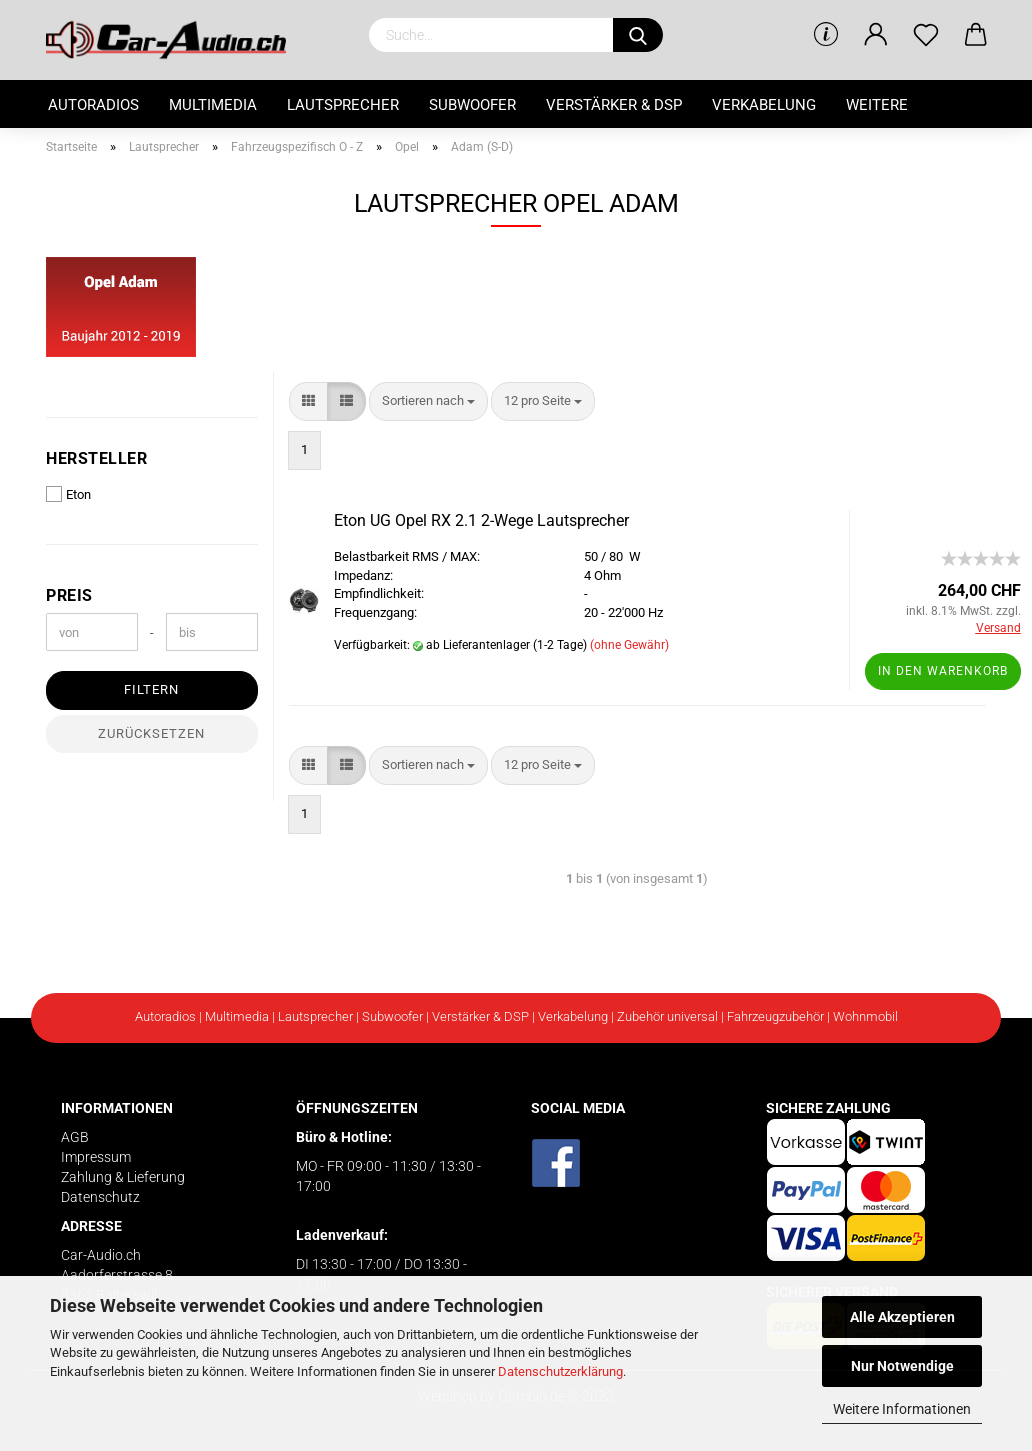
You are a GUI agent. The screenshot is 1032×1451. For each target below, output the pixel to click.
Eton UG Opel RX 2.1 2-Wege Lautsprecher (481, 520)
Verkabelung (764, 105)
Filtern (151, 689)
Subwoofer (472, 105)
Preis (69, 595)
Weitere (877, 105)
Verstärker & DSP (614, 105)
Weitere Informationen (902, 1409)
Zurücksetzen (151, 733)
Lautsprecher (343, 105)
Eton (68, 494)
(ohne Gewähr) (629, 645)
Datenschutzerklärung (560, 1371)
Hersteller (96, 458)
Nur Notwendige (902, 1366)
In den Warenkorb (943, 671)
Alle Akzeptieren (902, 1317)
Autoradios (93, 105)
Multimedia (213, 105)
